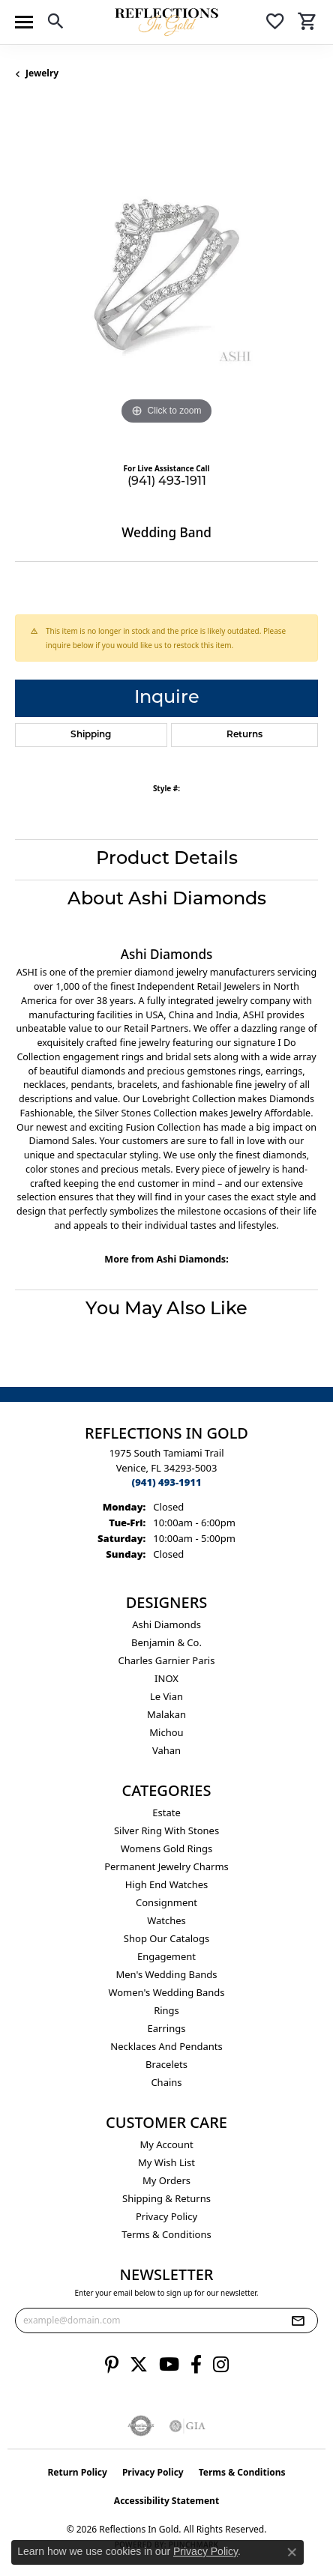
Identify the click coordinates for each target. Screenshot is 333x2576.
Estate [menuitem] (166, 1812)
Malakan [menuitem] (166, 1714)
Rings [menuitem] (166, 2010)
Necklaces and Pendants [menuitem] (166, 2046)
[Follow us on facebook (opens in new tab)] (196, 2365)
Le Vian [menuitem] (166, 1696)
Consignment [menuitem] (166, 1902)
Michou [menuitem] (166, 1732)
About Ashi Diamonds (167, 900)
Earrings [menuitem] (167, 2028)
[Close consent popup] (291, 2552)
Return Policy (77, 2472)
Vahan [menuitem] (166, 1750)
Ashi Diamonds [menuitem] (166, 1624)
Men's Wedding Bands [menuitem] (166, 1974)
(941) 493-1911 (167, 482)
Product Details (167, 859)
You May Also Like (167, 1310)
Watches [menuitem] (166, 1920)
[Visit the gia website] (188, 2426)
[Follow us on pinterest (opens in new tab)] (111, 2365)
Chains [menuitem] (166, 2082)
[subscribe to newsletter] (297, 2320)
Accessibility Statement (166, 2500)
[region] (166, 277)
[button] (55, 23)
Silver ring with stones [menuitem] (166, 1830)
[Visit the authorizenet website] (141, 2426)
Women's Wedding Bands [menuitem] (166, 1992)
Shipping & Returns (166, 2198)
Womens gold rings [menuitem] (167, 1848)
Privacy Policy (166, 2216)
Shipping (90, 735)
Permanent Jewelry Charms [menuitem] (166, 1866)
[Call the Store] (166, 1482)
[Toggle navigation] (24, 22)
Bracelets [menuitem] (167, 2064)
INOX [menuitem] (166, 1678)
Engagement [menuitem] (166, 1956)
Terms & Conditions (166, 2234)
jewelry (42, 73)
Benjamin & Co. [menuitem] (166, 1642)
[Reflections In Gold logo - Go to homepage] (166, 22)
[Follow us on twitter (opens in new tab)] (139, 2365)
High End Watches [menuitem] (166, 1884)
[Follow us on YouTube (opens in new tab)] (169, 2365)
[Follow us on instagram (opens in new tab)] (221, 2365)
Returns (244, 735)
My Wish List (166, 2162)
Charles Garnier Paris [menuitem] (166, 1660)
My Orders (166, 2180)
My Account (166, 2144)
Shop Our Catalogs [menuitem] (166, 1938)
